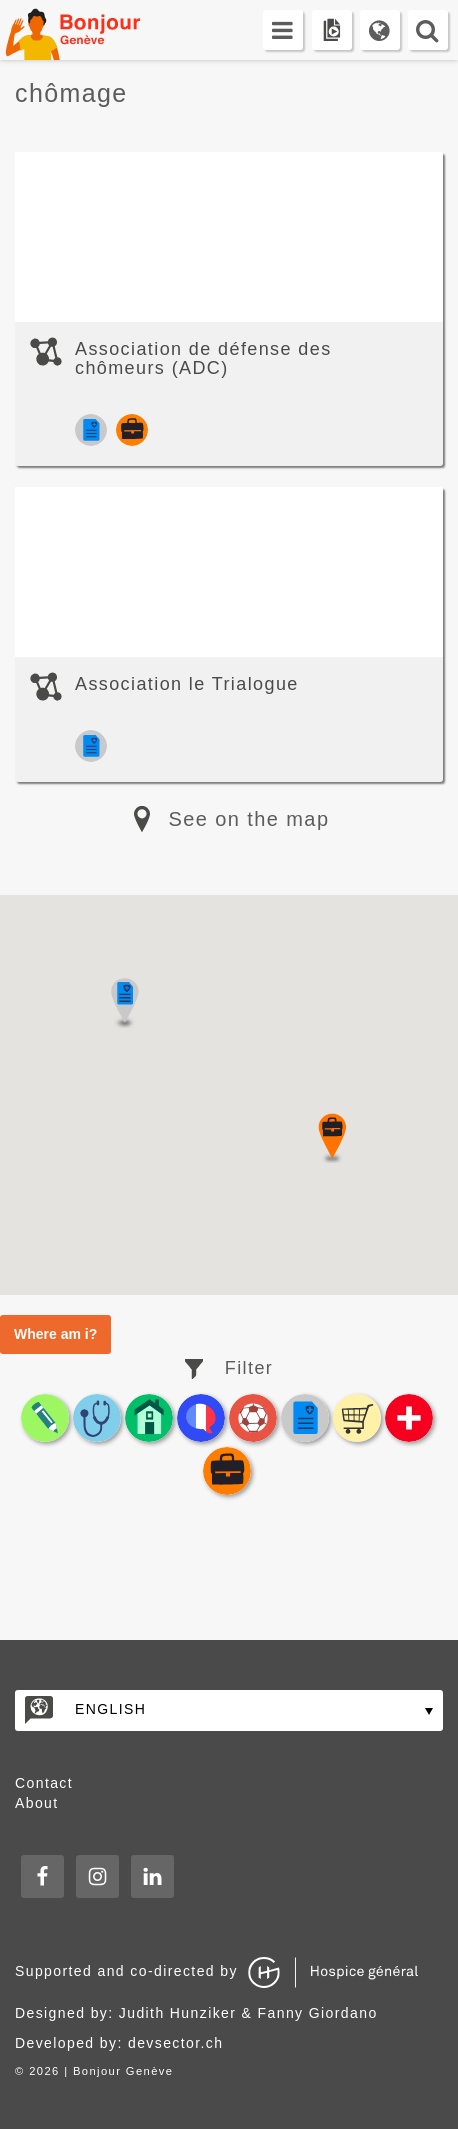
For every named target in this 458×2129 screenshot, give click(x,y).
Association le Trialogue (187, 684)
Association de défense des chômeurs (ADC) (203, 359)
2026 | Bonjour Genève (101, 2071)
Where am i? (55, 1334)
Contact (44, 1783)
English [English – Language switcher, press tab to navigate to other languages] (110, 1709)
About (37, 1803)
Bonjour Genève (95, 30)
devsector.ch (175, 2043)
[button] (332, 1138)
